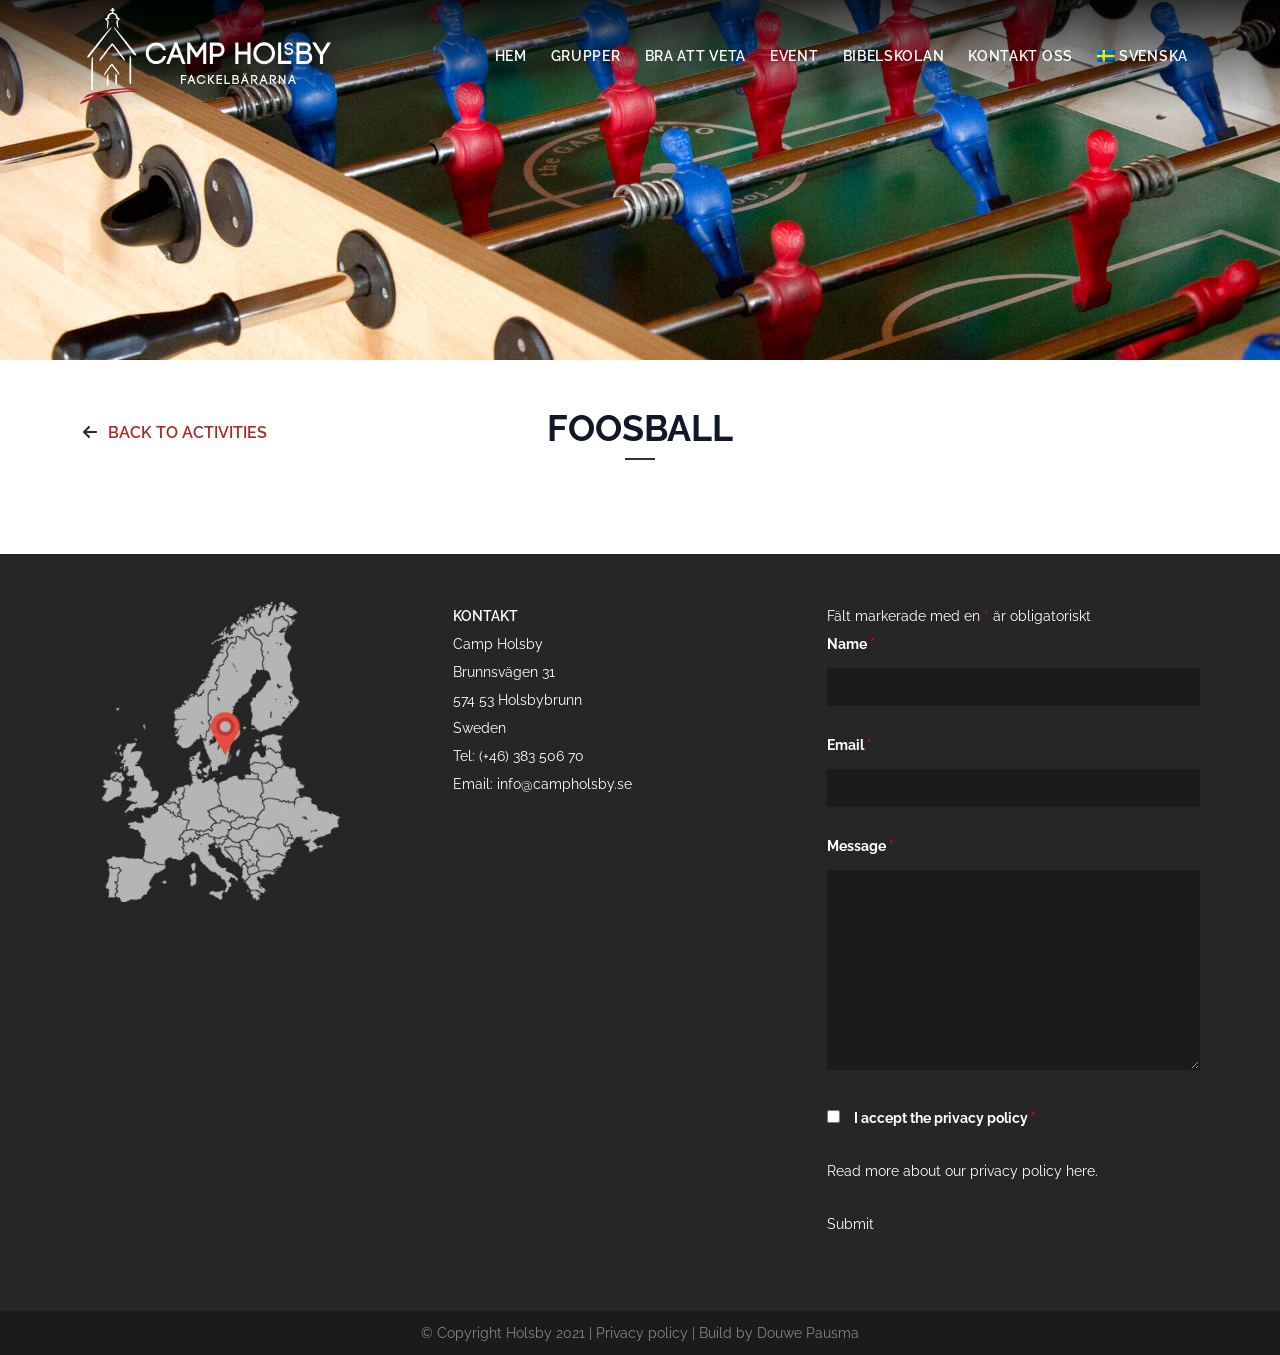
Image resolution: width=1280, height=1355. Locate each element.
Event (794, 56)
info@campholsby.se (564, 784)
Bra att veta (695, 56)
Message (860, 846)
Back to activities (173, 432)
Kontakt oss (1020, 56)
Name (851, 644)
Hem (511, 56)
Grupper (586, 56)
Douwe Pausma (808, 1333)
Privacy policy (642, 1333)
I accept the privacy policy (945, 1118)
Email (849, 745)
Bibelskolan (894, 56)
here (1080, 1171)
